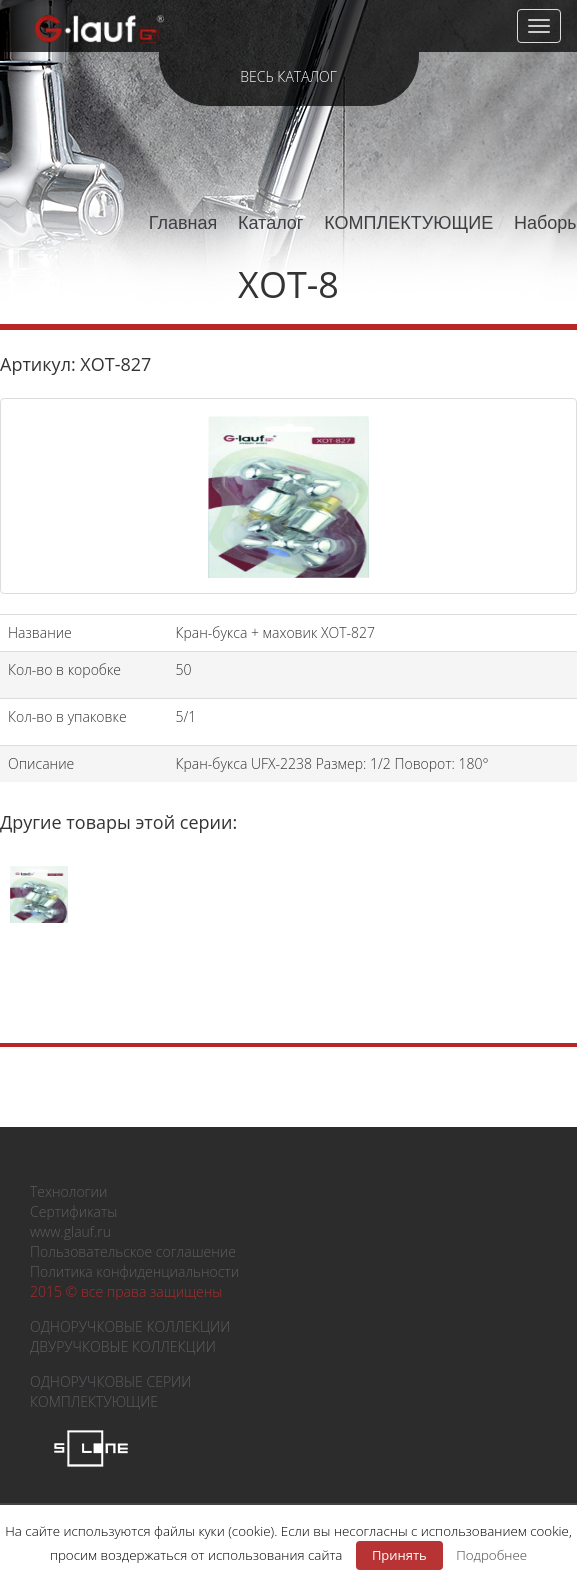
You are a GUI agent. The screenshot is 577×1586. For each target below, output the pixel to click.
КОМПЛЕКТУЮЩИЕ (408, 223)
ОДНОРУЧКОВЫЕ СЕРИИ (110, 1381)
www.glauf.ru (70, 1231)
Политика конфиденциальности (134, 1271)
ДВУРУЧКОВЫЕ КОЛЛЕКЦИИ (123, 1346)
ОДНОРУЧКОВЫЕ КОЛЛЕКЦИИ (130, 1326)
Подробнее (491, 1555)
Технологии (68, 1191)
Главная (183, 223)
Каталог (270, 223)
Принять (399, 1555)
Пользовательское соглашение (133, 1251)
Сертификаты (73, 1211)
